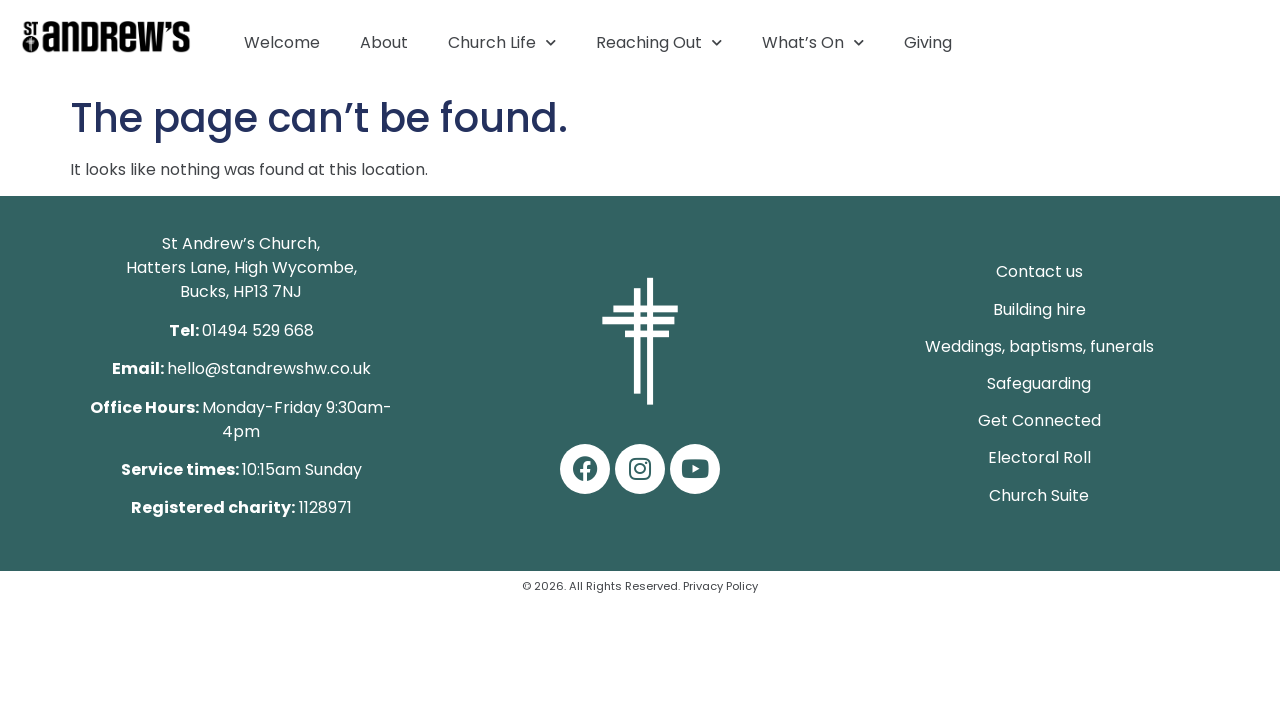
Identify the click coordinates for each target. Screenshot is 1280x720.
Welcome (282, 42)
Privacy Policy (720, 586)
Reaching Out (659, 42)
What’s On (813, 42)
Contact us (1039, 271)
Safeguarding (1039, 383)
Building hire (1039, 309)
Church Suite (1039, 495)
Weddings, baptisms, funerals (1039, 346)
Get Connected (1039, 420)
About (384, 42)
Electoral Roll (1039, 457)
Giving (928, 42)
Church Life (502, 42)
